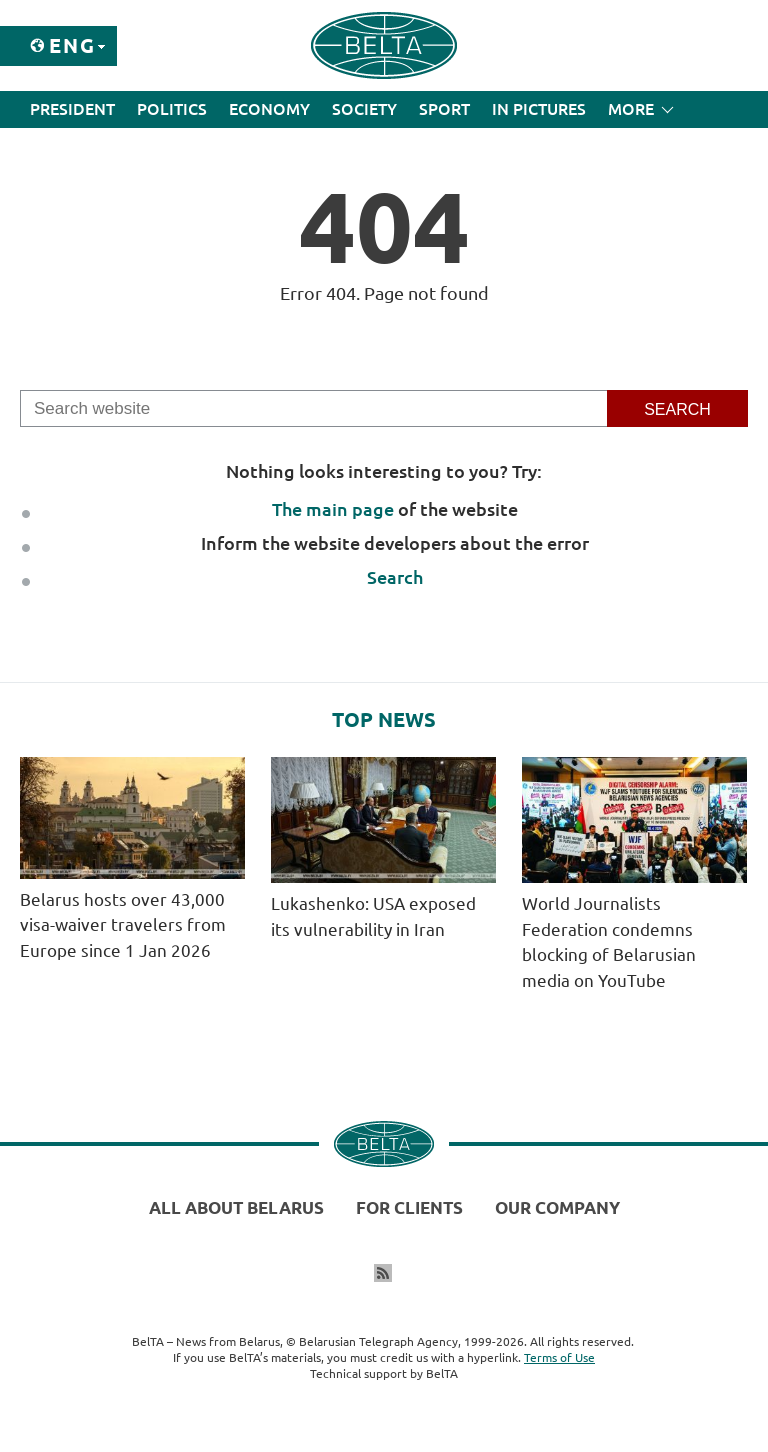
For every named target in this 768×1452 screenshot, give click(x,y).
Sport (444, 109)
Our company (557, 1207)
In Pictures (539, 109)
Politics (172, 109)
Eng (72, 45)
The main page (333, 509)
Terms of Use (559, 1357)
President (72, 109)
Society (364, 109)
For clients (409, 1207)
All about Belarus (236, 1207)
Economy (269, 109)
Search (395, 577)
